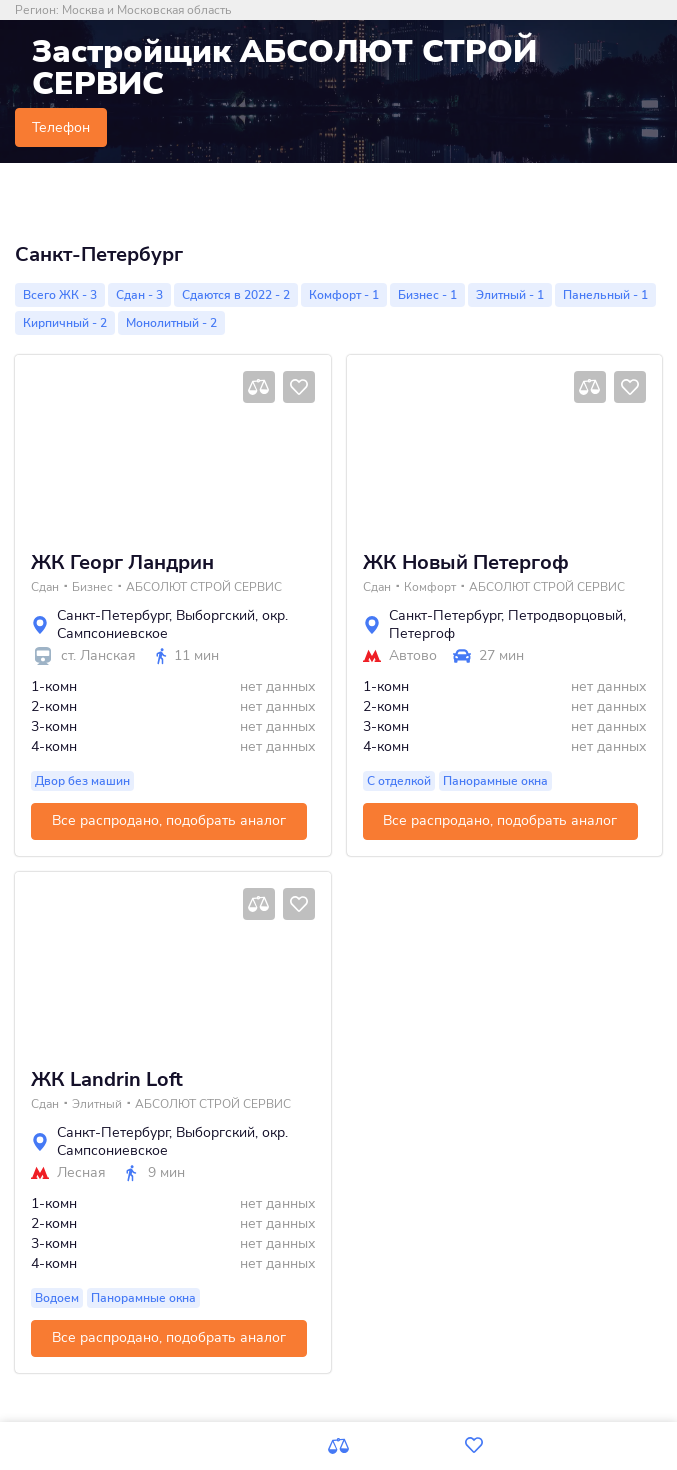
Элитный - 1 (510, 295)
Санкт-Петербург (113, 615)
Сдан (45, 587)
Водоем (57, 1298)
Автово (413, 656)
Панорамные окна (495, 781)
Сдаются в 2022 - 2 (236, 295)
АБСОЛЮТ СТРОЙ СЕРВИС (204, 587)
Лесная (81, 1173)
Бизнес (92, 587)
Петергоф (422, 633)
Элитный (97, 1104)
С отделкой (399, 781)
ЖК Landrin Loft (107, 1080)
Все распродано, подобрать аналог (169, 820)
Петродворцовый (565, 615)
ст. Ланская (98, 656)
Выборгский (215, 615)
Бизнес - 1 (427, 295)
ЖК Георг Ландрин (122, 563)
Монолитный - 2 (171, 323)
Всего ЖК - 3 (60, 295)
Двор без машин (82, 781)
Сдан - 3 (139, 295)
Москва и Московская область (146, 10)
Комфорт (430, 587)
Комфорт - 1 (344, 295)
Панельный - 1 (605, 295)
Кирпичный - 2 (65, 323)
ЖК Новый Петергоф (466, 563)
